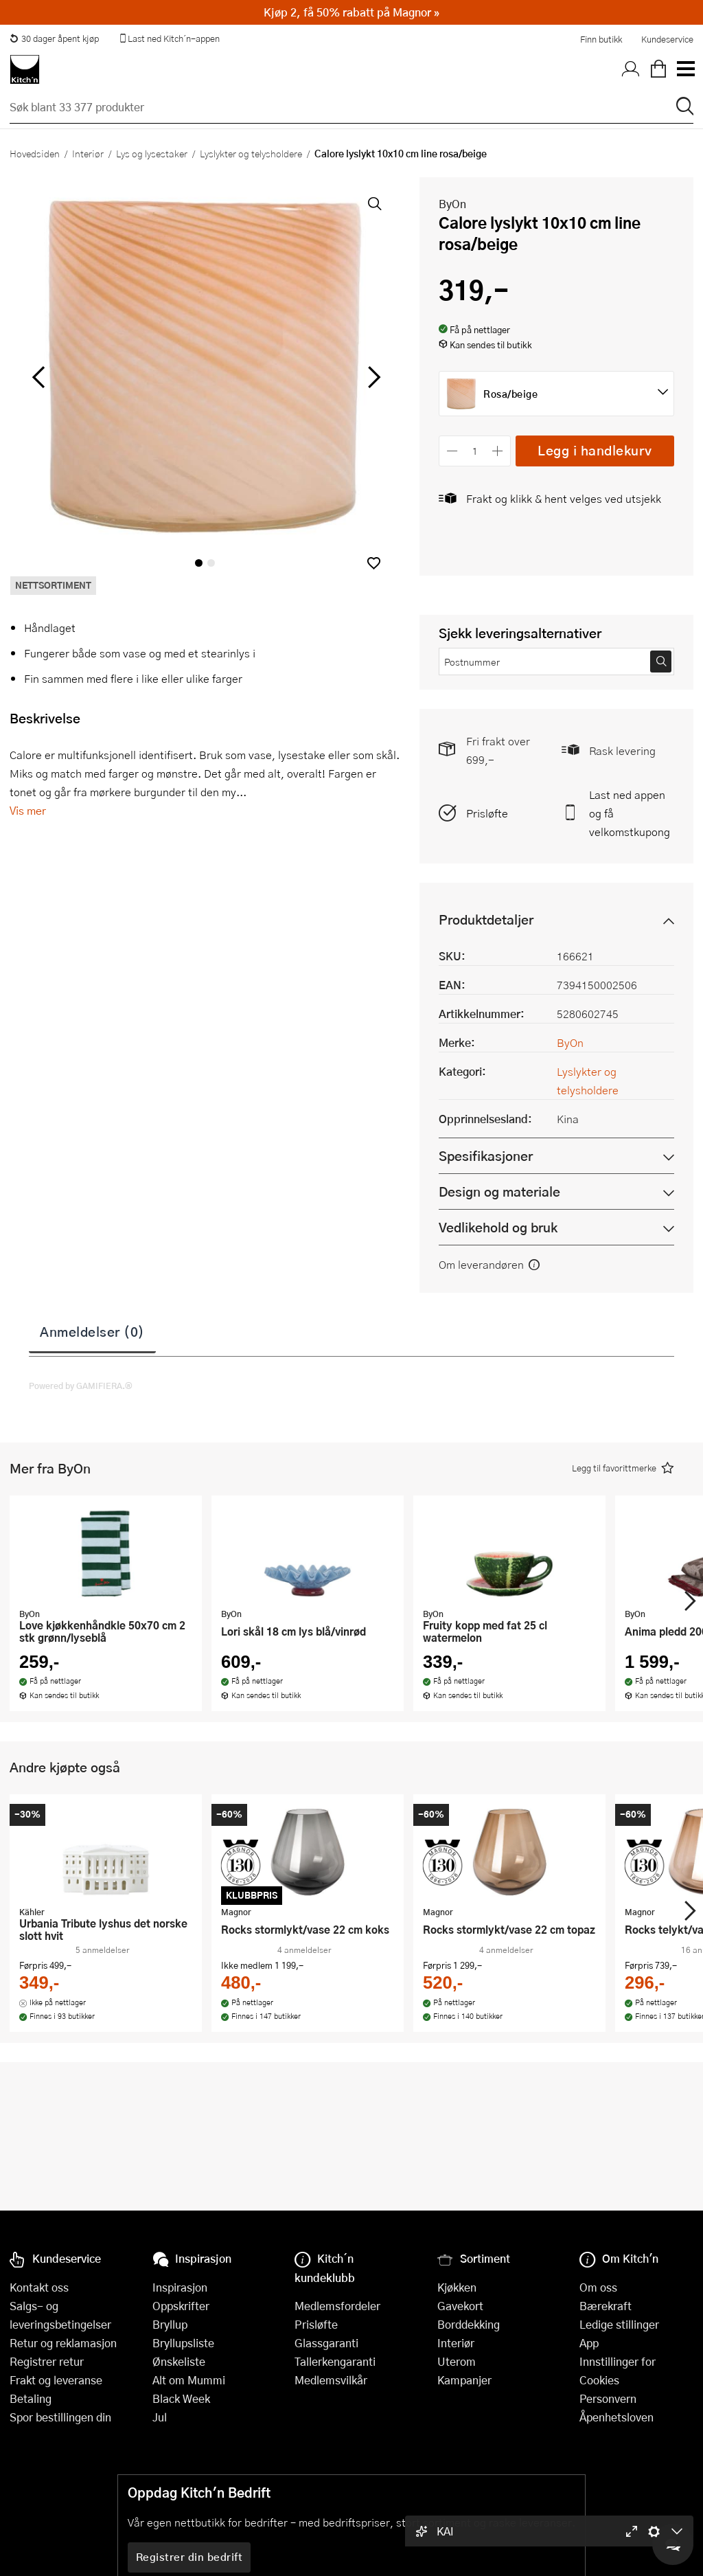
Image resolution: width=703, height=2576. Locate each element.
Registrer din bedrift (189, 2556)
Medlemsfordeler (337, 2306)
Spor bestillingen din (60, 2417)
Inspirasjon (179, 2287)
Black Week (181, 2398)
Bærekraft (605, 2306)
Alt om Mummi (188, 2380)
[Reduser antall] (452, 451)
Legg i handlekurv (595, 450)
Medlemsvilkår (331, 2380)
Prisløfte (487, 813)
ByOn (452, 204)
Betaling (30, 2398)
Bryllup (169, 2324)
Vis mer (28, 810)
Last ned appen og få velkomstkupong (629, 813)
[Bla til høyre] (372, 377)
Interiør (88, 153)
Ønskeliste (178, 2361)
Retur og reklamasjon (63, 2343)
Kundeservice (667, 39)
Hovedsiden (35, 153)
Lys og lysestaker (151, 153)
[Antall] (475, 451)
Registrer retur (47, 2361)
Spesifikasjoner (486, 1156)
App (589, 2343)
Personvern (607, 2398)
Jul (159, 2417)
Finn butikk (601, 39)
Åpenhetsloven (616, 2417)
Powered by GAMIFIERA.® (80, 1385)
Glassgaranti (326, 2343)
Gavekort (460, 2306)
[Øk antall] (498, 451)
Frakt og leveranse (56, 2380)
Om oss (598, 2287)
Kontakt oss (39, 2287)
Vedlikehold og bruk (498, 1227)
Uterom (456, 2361)
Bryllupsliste (183, 2343)
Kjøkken (456, 2287)
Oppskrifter (180, 2306)
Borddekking (468, 2324)
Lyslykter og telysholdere (251, 153)
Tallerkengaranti (335, 2361)
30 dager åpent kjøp (54, 38)
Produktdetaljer (486, 919)
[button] (373, 562)
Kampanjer (464, 2380)
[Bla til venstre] (38, 377)
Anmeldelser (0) (92, 1331)
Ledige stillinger (619, 2324)
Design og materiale (499, 1191)
